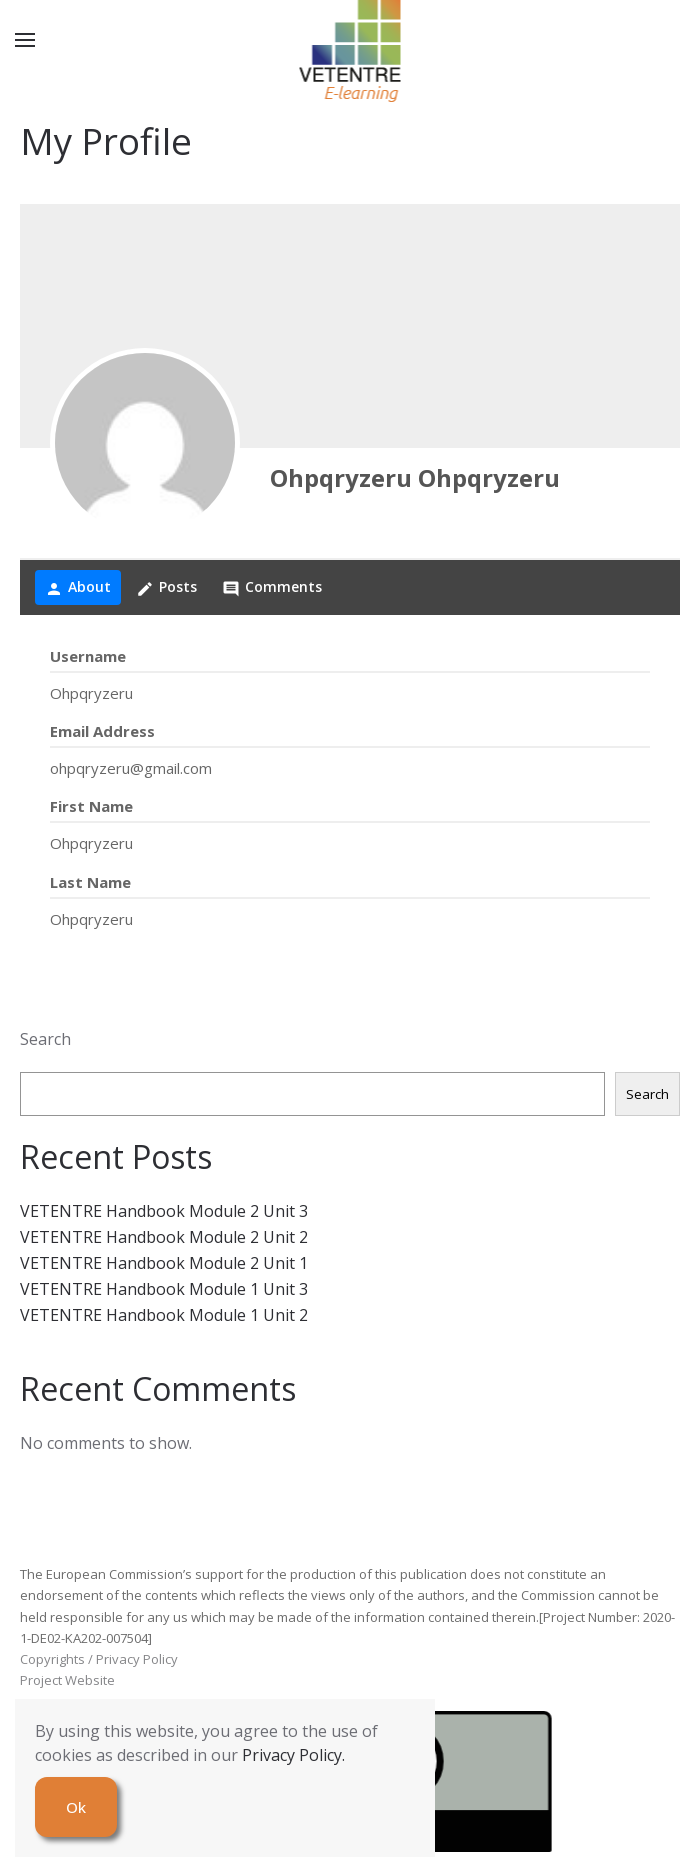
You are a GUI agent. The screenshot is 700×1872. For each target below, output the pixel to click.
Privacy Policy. (293, 1755)
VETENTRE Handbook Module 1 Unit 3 (164, 1289)
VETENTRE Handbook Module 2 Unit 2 (164, 1237)
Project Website (67, 1680)
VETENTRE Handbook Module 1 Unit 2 (164, 1315)
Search (45, 1039)
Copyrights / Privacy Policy (99, 1659)
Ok (76, 1807)
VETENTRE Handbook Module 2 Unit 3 (164, 1211)
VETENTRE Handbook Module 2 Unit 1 (164, 1263)
